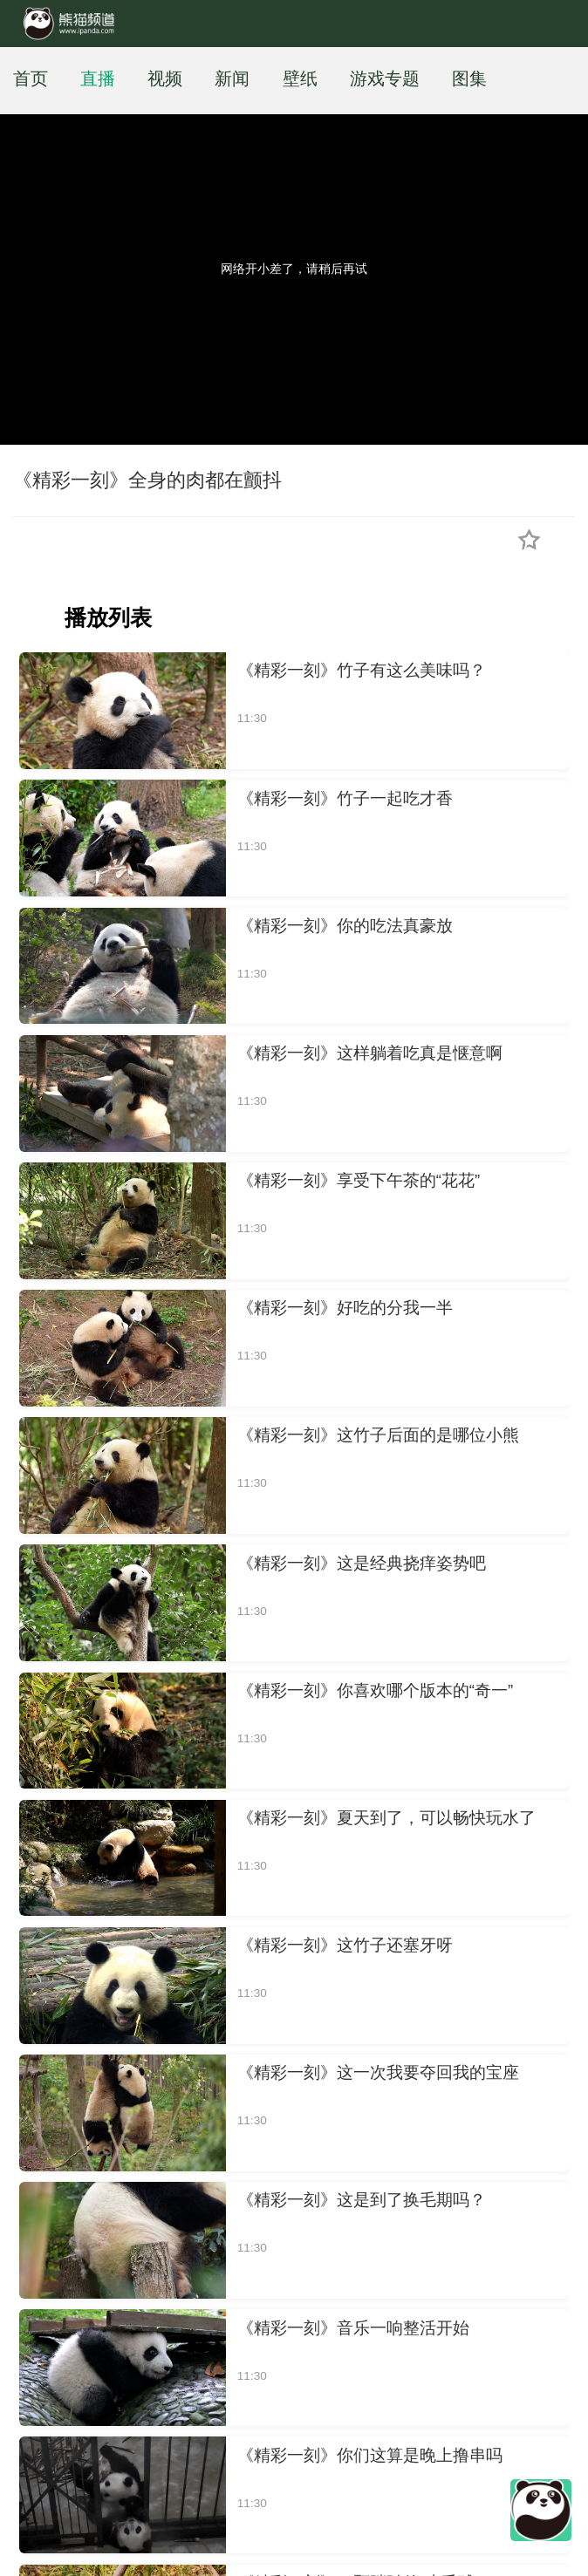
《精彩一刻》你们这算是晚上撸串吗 (370, 2455)
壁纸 (300, 78)
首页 (30, 78)
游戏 (367, 78)
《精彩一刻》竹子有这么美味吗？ (361, 670)
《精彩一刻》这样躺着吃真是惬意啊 (370, 1053)
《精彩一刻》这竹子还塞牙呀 (345, 1945)
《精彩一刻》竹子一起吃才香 (345, 798)
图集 (469, 78)
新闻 (232, 78)
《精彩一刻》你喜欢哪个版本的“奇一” (375, 1690)
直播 (97, 78)
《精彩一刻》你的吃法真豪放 (345, 926)
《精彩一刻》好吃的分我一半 (345, 1307)
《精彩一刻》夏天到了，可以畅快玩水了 (386, 1818)
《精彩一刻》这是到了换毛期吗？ (361, 2200)
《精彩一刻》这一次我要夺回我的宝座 (378, 2072)
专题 (402, 78)
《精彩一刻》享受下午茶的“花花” (358, 1180)
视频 (164, 78)
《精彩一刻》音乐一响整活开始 (353, 2328)
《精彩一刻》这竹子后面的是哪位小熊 (378, 1435)
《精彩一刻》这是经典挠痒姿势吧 (361, 1563)
